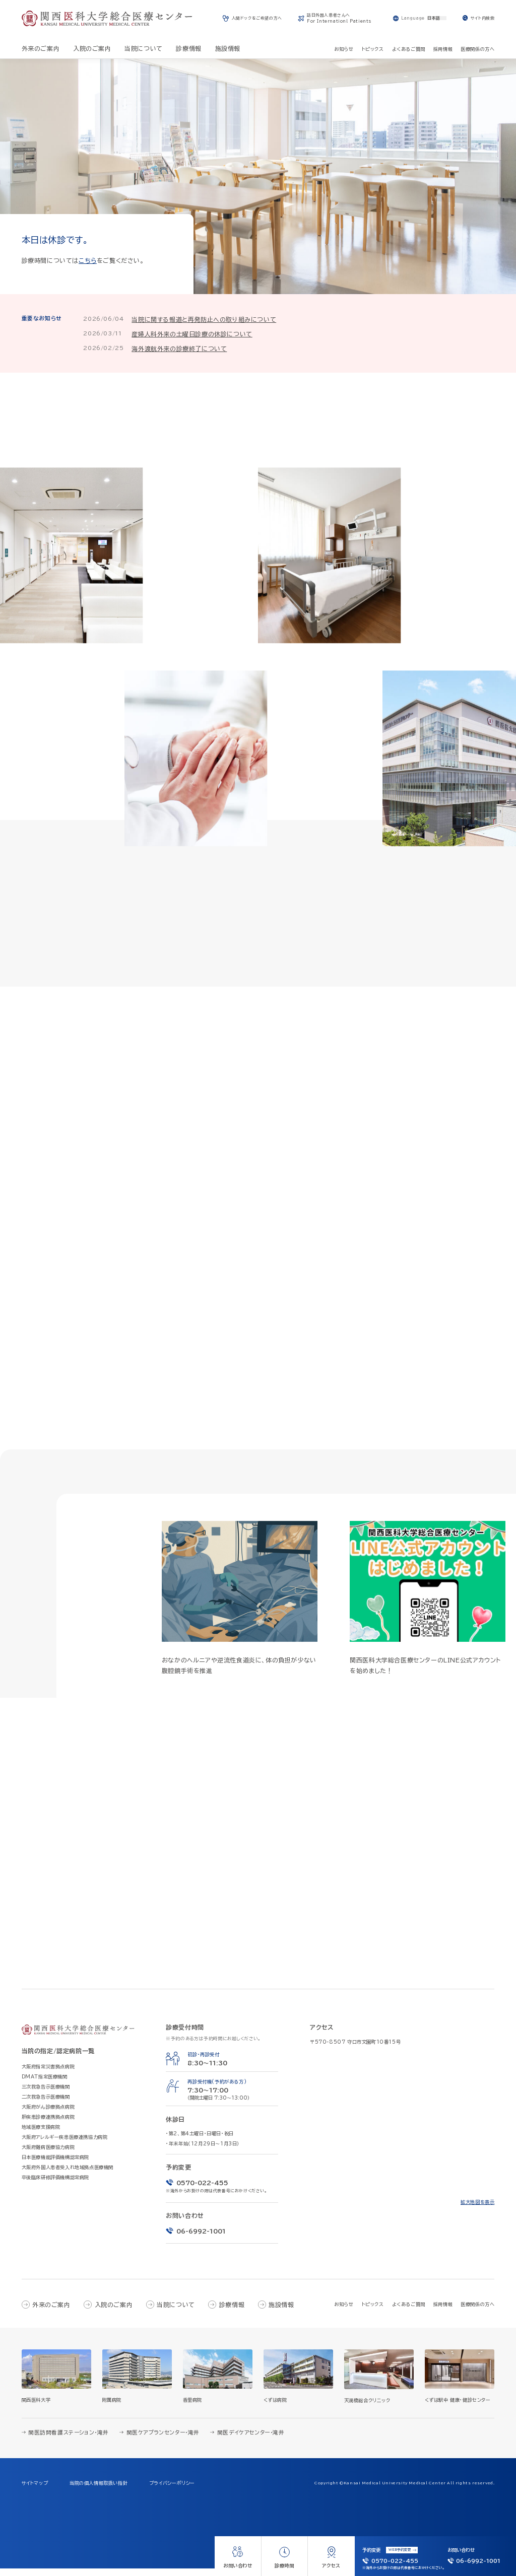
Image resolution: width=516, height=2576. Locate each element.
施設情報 (281, 2312)
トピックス (373, 2312)
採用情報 (443, 2312)
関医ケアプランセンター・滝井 (163, 2440)
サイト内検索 (483, 18)
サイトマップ (35, 2491)
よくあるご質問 (408, 2312)
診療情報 (231, 2312)
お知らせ (343, 2312)
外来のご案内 (51, 2312)
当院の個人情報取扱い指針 (98, 2491)
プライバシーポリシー (172, 2491)
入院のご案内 (114, 2312)
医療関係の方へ (477, 2312)
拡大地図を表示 (477, 2210)
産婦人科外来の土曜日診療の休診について (192, 334)
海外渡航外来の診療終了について (179, 348)
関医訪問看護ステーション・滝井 (68, 2440)
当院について (176, 2312)
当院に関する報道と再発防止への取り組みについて (204, 319)
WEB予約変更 (400, 2549)
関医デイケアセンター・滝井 (251, 2440)
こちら (88, 260)
